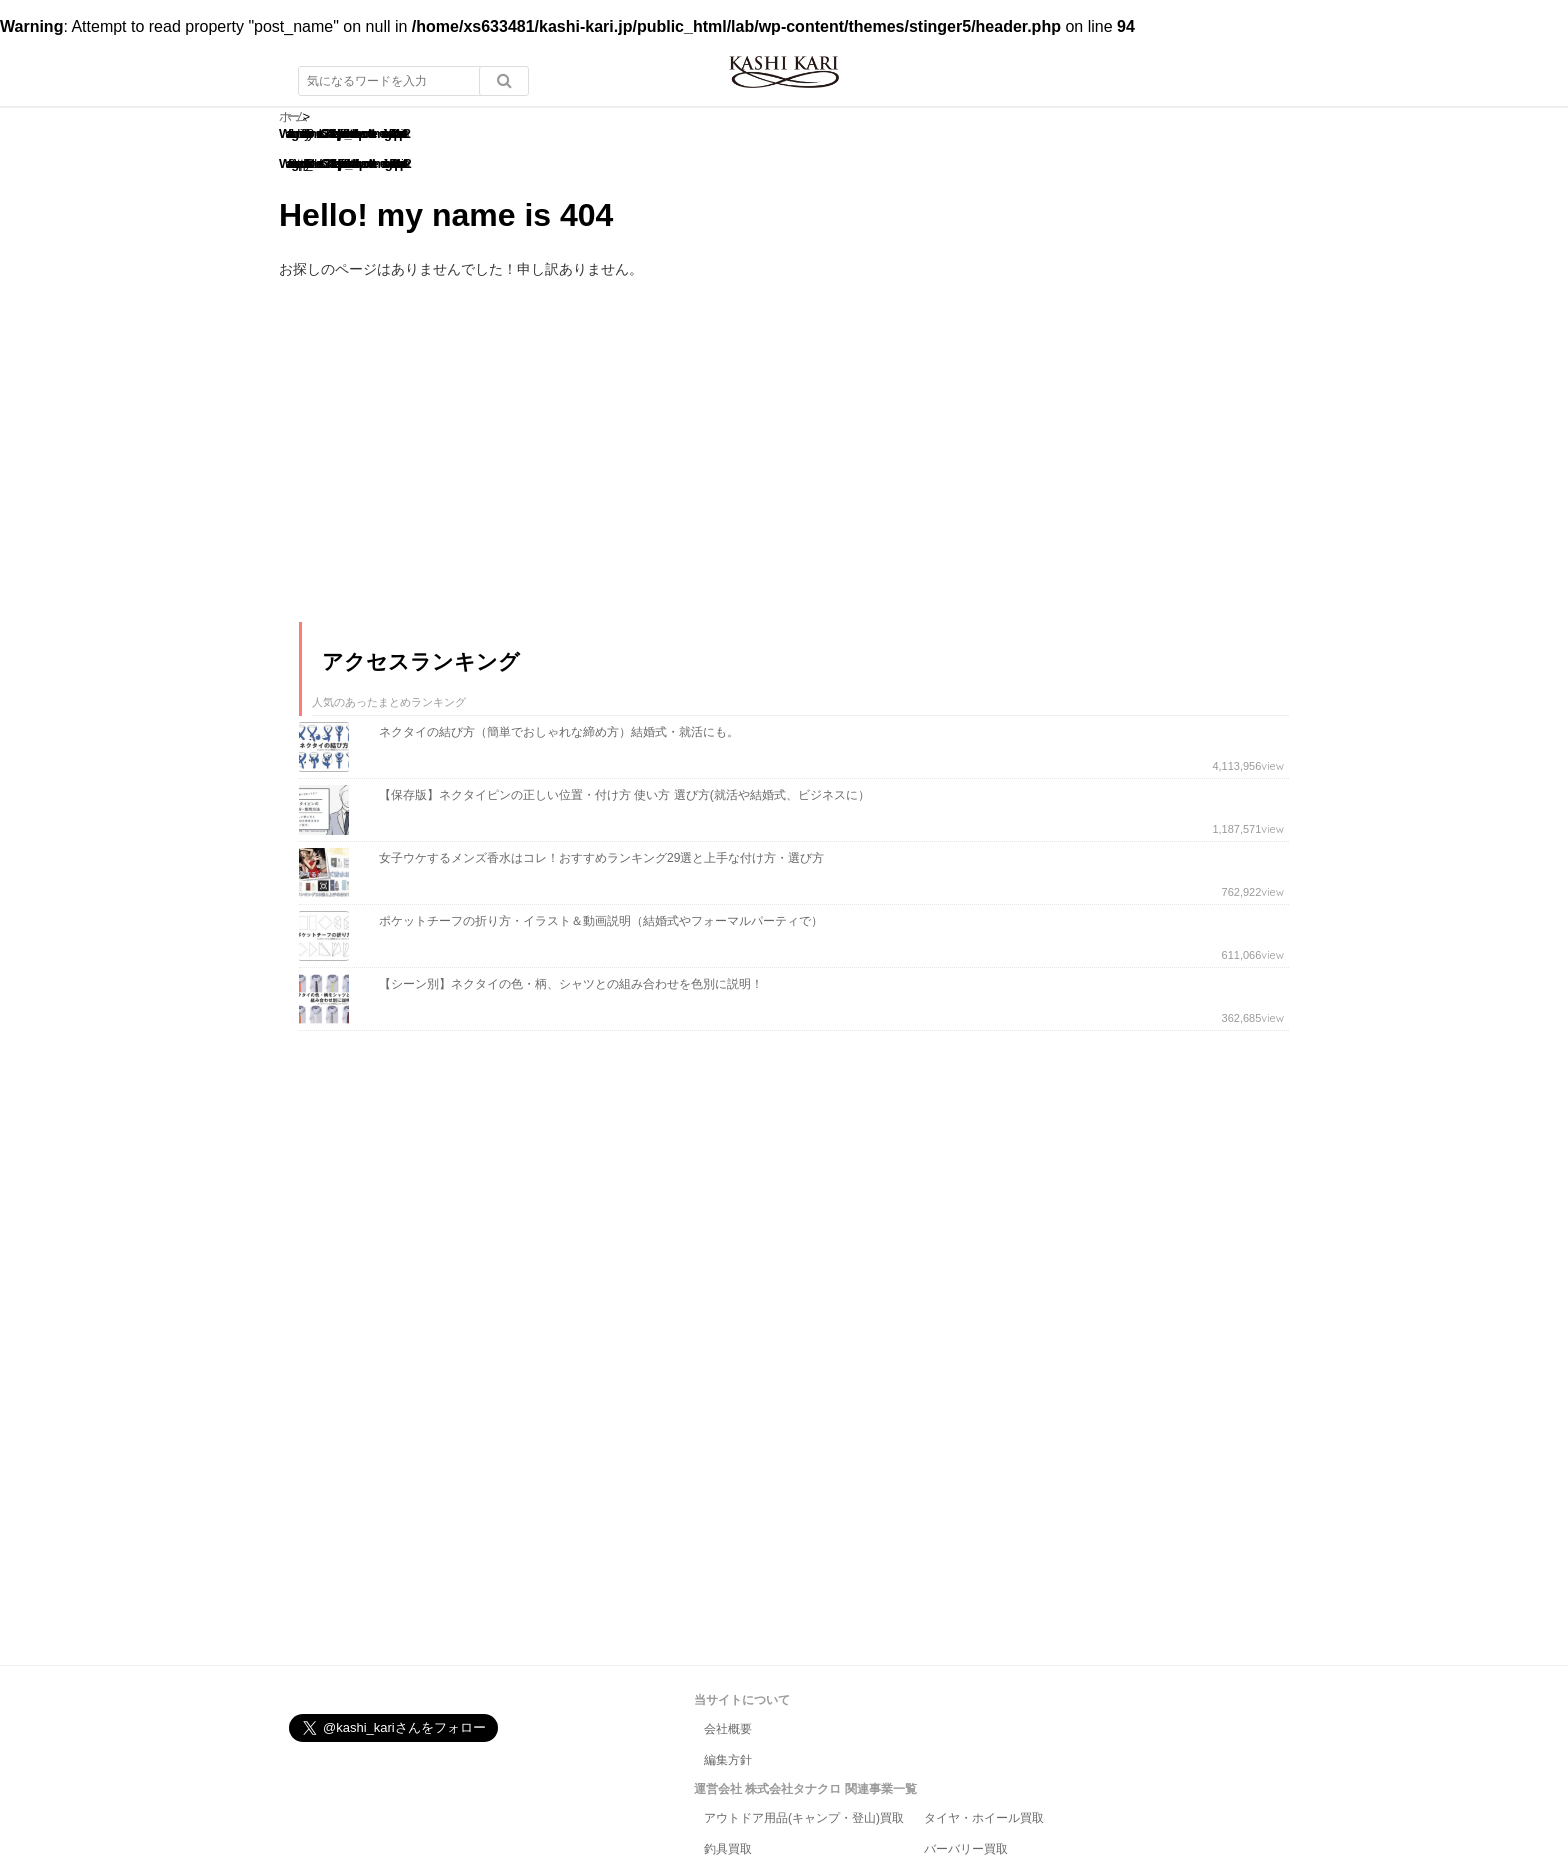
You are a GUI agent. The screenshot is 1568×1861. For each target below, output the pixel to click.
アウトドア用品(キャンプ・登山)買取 (804, 1818)
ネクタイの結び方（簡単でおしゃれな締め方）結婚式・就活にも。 (559, 732)
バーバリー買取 (966, 1849)
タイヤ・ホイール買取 (984, 1818)
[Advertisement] (449, 468)
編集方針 (728, 1760)
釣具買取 (728, 1849)
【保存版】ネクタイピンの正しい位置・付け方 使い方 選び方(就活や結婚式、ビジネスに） (624, 795)
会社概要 (728, 1729)
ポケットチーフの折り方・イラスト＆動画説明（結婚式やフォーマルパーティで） (601, 921)
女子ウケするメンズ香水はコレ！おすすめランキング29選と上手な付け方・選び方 (601, 858)
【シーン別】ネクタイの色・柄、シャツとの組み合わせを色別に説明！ (571, 984)
